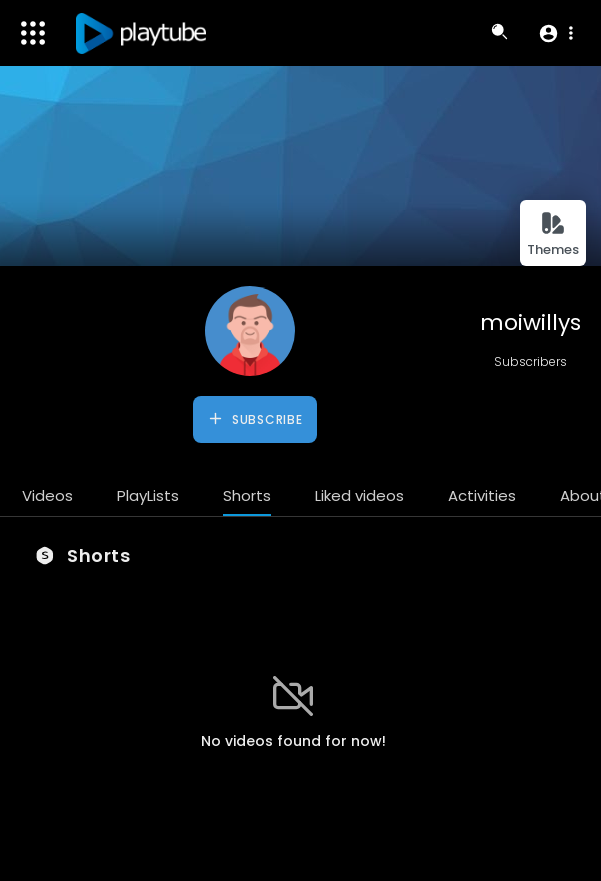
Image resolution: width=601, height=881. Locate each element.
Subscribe (254, 419)
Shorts (247, 495)
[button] (555, 33)
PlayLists (148, 495)
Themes (553, 234)
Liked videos (359, 495)
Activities (482, 495)
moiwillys (530, 322)
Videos (47, 495)
